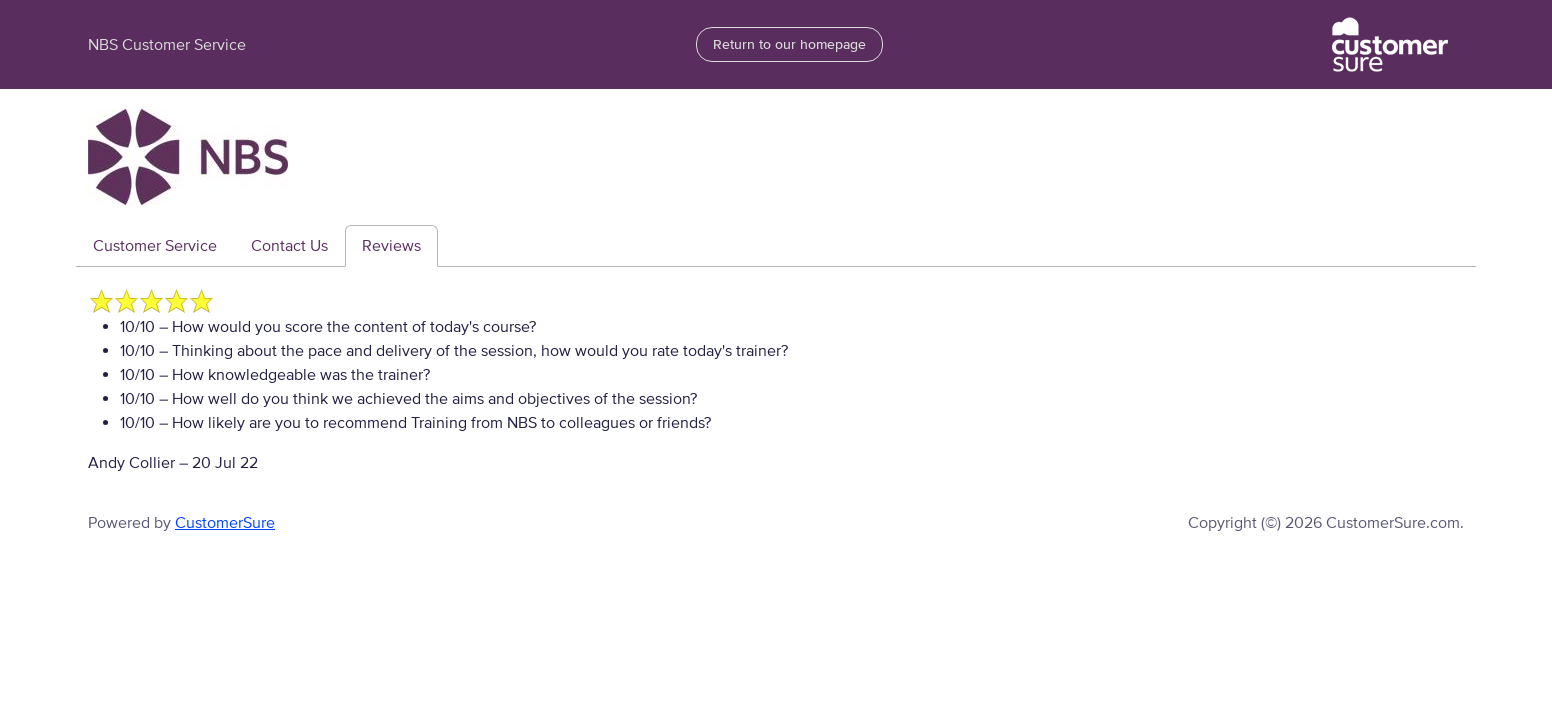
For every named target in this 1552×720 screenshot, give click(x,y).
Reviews (391, 246)
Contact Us (289, 246)
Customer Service (155, 246)
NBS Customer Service (167, 45)
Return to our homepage (789, 44)
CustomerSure (225, 523)
